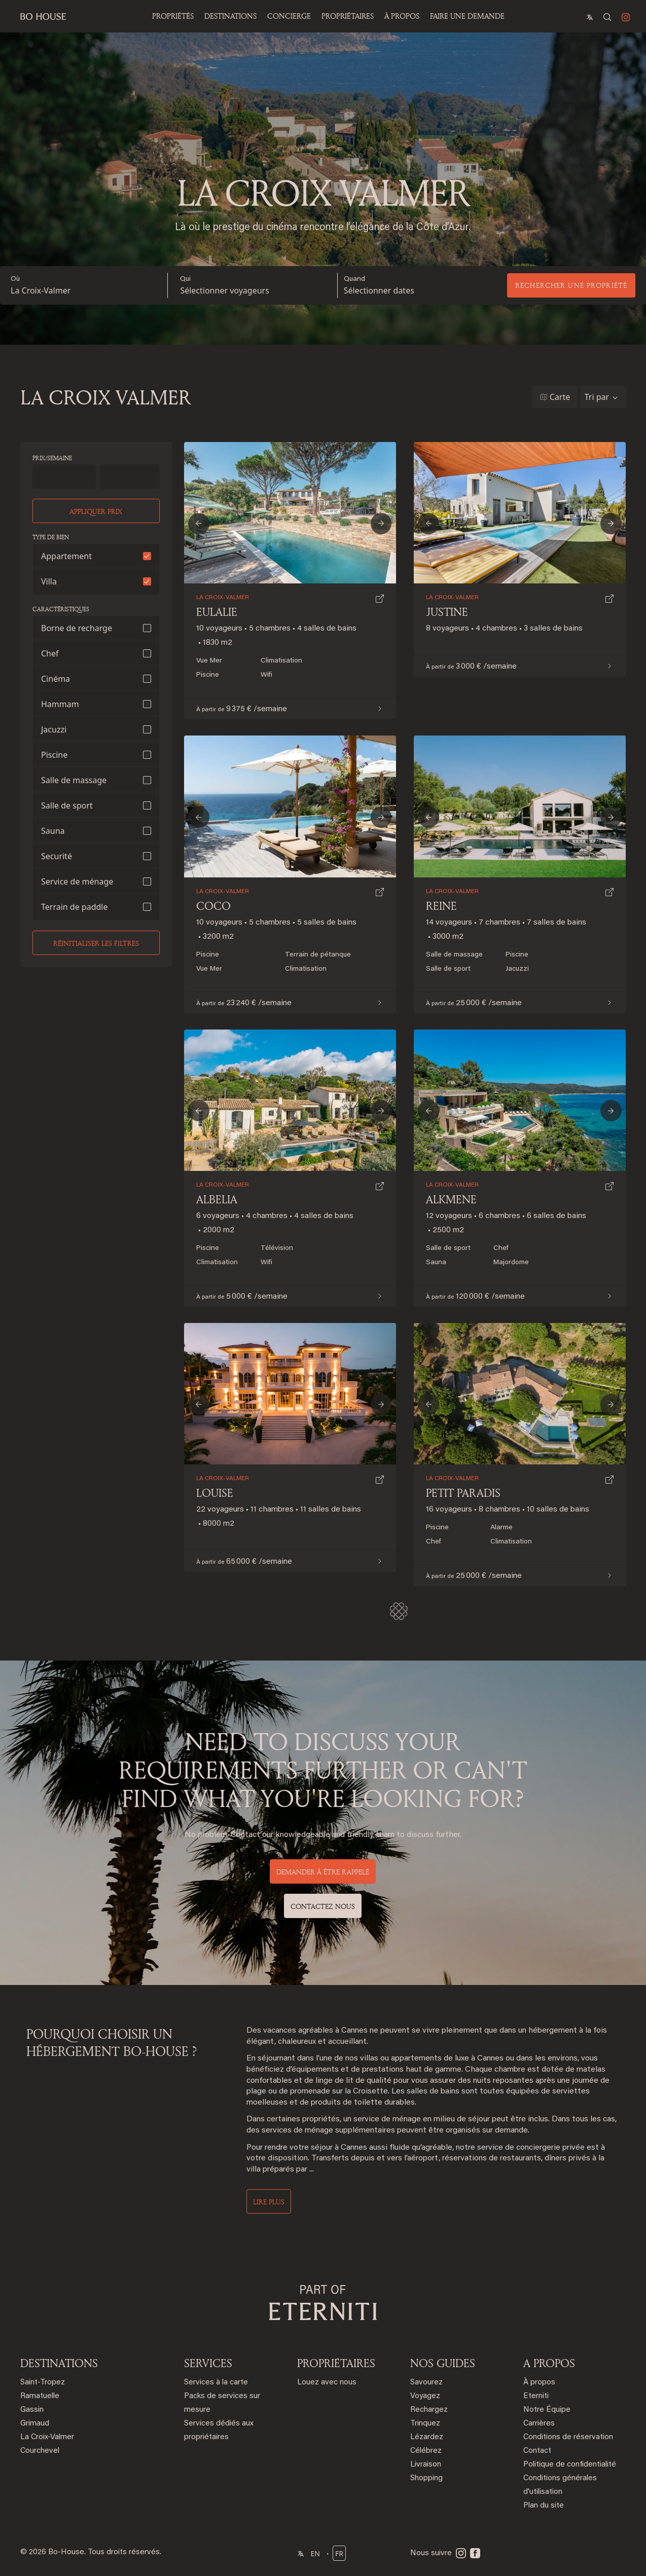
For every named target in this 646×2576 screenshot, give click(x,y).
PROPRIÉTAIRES (347, 16)
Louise (214, 1492)
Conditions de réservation (568, 2437)
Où (15, 279)
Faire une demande (467, 16)
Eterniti (536, 2396)
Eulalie (216, 611)
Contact (537, 2451)
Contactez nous (323, 1906)
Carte (560, 396)
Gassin (32, 2410)
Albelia (216, 1199)
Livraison (425, 2465)
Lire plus (268, 2201)
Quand (354, 279)
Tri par (597, 396)
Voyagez (425, 2396)
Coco (213, 905)
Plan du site (543, 2506)
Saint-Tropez (42, 2382)
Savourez (426, 2382)
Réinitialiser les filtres (96, 943)
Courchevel (39, 2451)
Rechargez (429, 2410)
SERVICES (208, 2363)
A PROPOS (549, 2363)
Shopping (426, 2478)
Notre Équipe (546, 2410)
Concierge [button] (289, 16)
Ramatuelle (39, 2396)
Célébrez (426, 2451)
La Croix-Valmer (40, 290)
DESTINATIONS (59, 2363)
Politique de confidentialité (569, 2465)
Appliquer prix (95, 511)
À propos (401, 16)
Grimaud (34, 2423)
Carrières (539, 2423)
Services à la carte (216, 2382)
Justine (447, 611)
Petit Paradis (463, 1492)
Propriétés (173, 16)
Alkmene (451, 1199)
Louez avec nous (326, 2382)
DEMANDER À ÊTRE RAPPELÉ (322, 1871)
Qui (185, 279)
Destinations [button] (230, 16)
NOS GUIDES (442, 2363)
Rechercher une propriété (571, 285)
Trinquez (425, 2423)
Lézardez (426, 2437)
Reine (441, 905)
